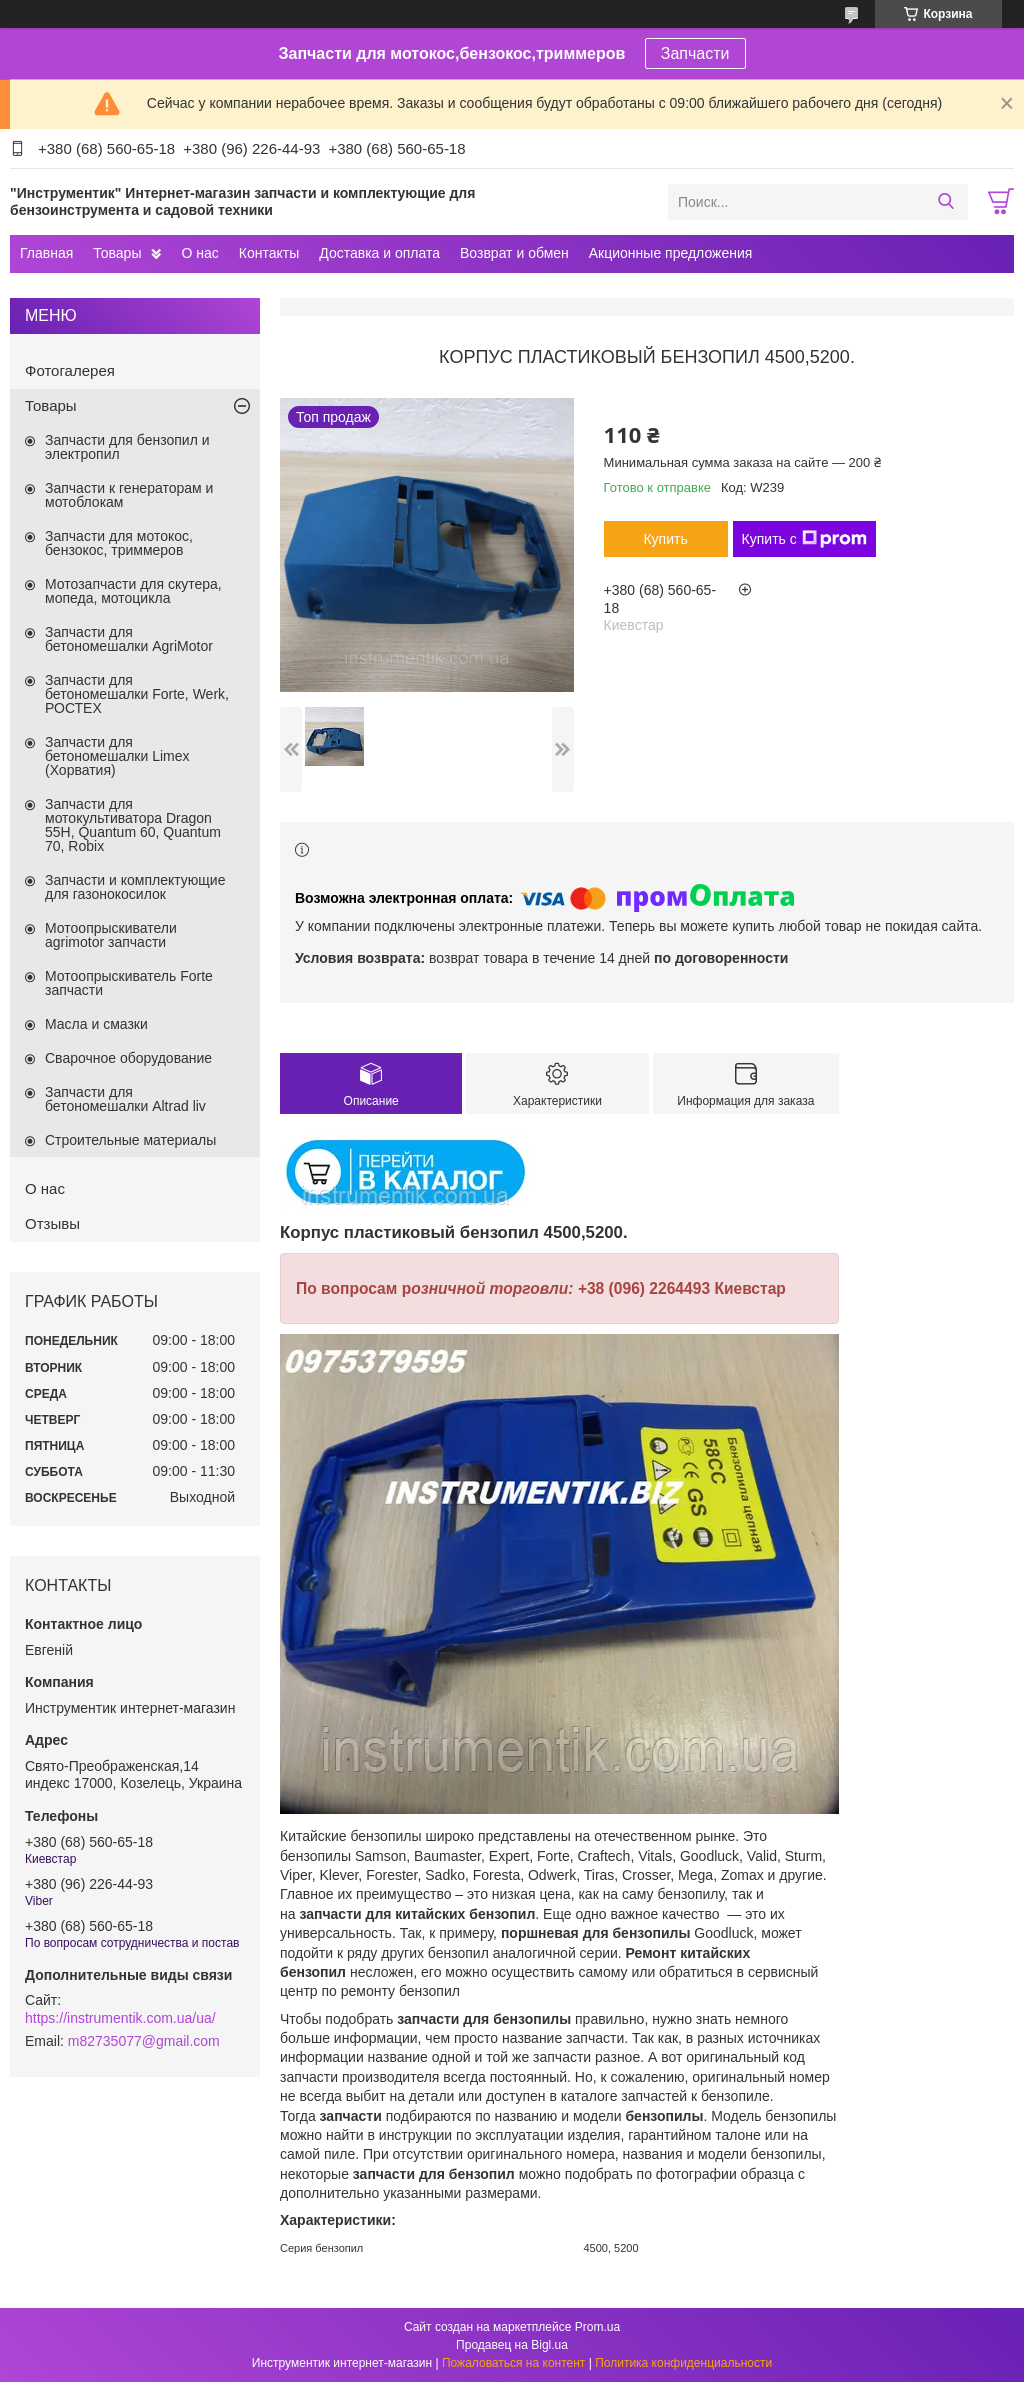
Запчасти (695, 53)
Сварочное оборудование (128, 1058)
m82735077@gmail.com (144, 2041)
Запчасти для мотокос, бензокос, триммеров (119, 543)
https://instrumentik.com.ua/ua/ (120, 2018)
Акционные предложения (671, 253)
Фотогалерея (70, 370)
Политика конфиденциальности (683, 2363)
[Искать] (945, 202)
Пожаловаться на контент (513, 2363)
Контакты (269, 253)
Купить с (804, 539)
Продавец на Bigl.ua (512, 2345)
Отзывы (52, 1223)
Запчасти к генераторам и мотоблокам (129, 495)
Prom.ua (597, 2327)
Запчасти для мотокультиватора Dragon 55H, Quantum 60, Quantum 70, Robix (133, 825)
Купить (665, 539)
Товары (117, 253)
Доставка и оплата (379, 253)
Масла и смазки (96, 1024)
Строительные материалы (130, 1140)
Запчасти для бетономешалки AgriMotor (129, 639)
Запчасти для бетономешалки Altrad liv (125, 1099)
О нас (199, 253)
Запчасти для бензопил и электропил (127, 447)
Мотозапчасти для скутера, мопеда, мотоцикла (133, 591)
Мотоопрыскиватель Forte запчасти (129, 983)
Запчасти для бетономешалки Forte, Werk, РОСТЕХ (137, 694)
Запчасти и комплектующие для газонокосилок (135, 887)
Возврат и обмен (514, 253)
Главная (46, 253)
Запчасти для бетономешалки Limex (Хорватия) (117, 756)
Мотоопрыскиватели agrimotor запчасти (111, 935)
